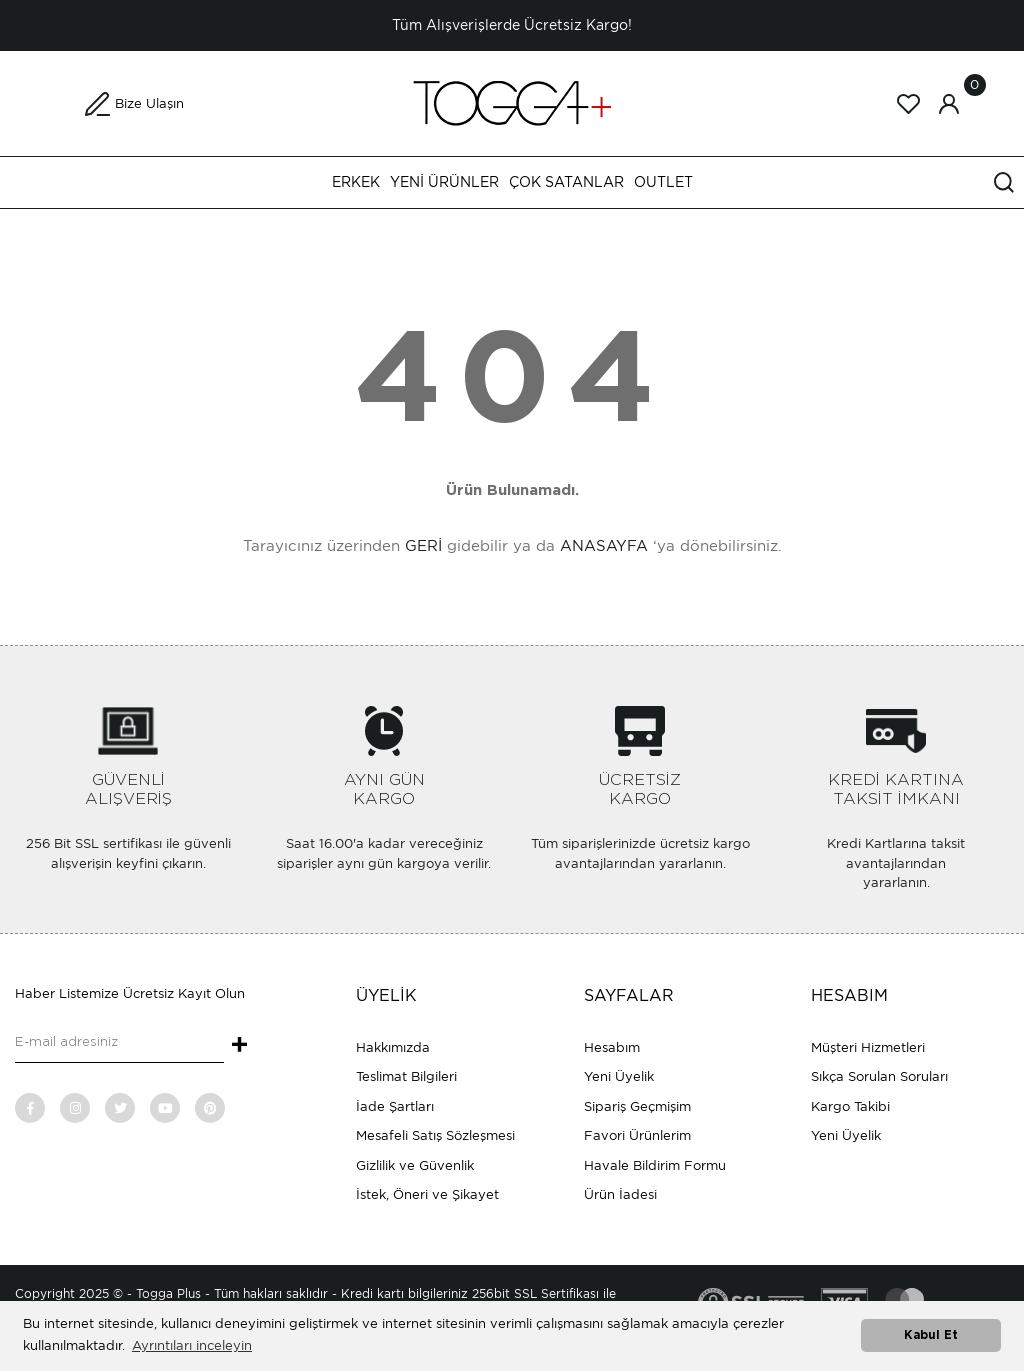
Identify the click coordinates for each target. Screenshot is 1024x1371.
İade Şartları (395, 1106)
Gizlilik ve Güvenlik (415, 1165)
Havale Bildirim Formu (655, 1165)
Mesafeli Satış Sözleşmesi (435, 1135)
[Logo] (512, 102)
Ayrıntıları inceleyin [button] (192, 1345)
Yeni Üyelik (619, 1076)
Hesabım (612, 1047)
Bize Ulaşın (149, 103)
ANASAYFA (604, 546)
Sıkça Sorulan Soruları (879, 1076)
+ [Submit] (239, 1046)
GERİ (423, 546)
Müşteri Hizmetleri (868, 1047)
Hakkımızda (393, 1047)
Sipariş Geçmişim (637, 1106)
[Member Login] (949, 104)
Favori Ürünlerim (637, 1135)
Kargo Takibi (850, 1106)
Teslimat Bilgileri (406, 1076)
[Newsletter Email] (119, 1043)
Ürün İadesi (620, 1194)
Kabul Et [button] (931, 1335)
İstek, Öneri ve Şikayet (427, 1194)
